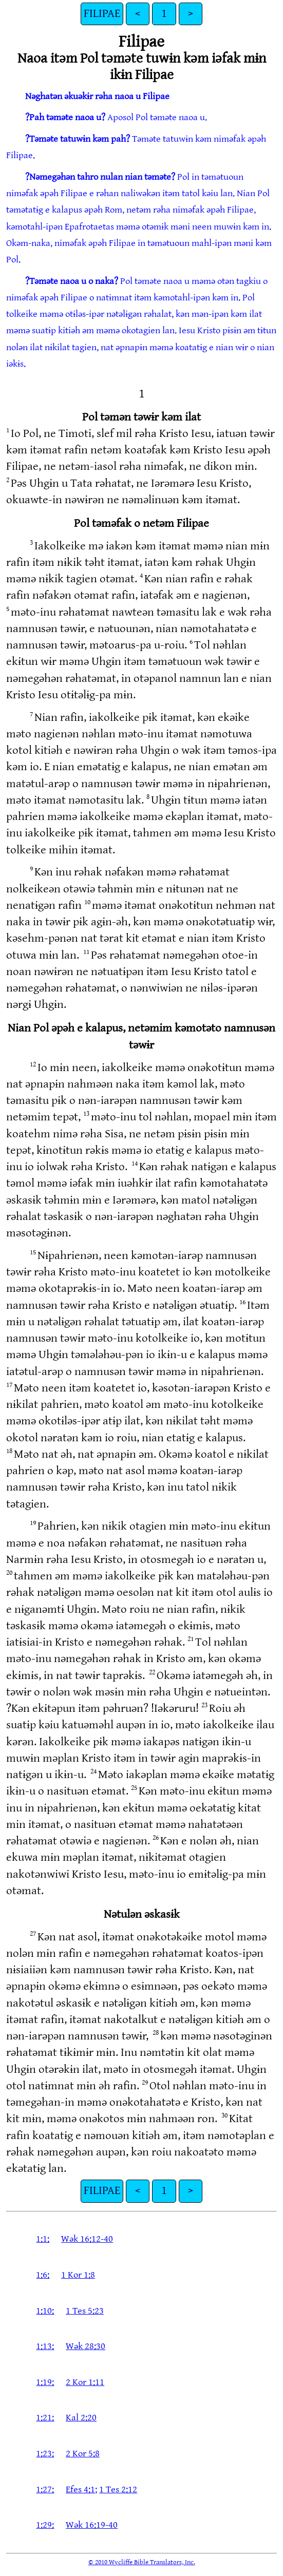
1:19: (45, 2382)
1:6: (42, 2275)
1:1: (42, 2239)
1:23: (45, 2453)
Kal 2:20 (81, 2418)
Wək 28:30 (85, 2346)
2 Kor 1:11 (85, 2382)
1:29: (45, 2525)
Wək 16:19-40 (92, 2525)
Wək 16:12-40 (87, 2239)
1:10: (45, 2311)
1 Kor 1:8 (78, 2275)
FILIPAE (102, 14)
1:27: (45, 2489)
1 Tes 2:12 (118, 2489)
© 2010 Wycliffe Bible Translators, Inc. (141, 2562)
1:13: (45, 2346)
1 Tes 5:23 (85, 2311)
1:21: (45, 2418)
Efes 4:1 (80, 2489)
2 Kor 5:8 (83, 2453)
